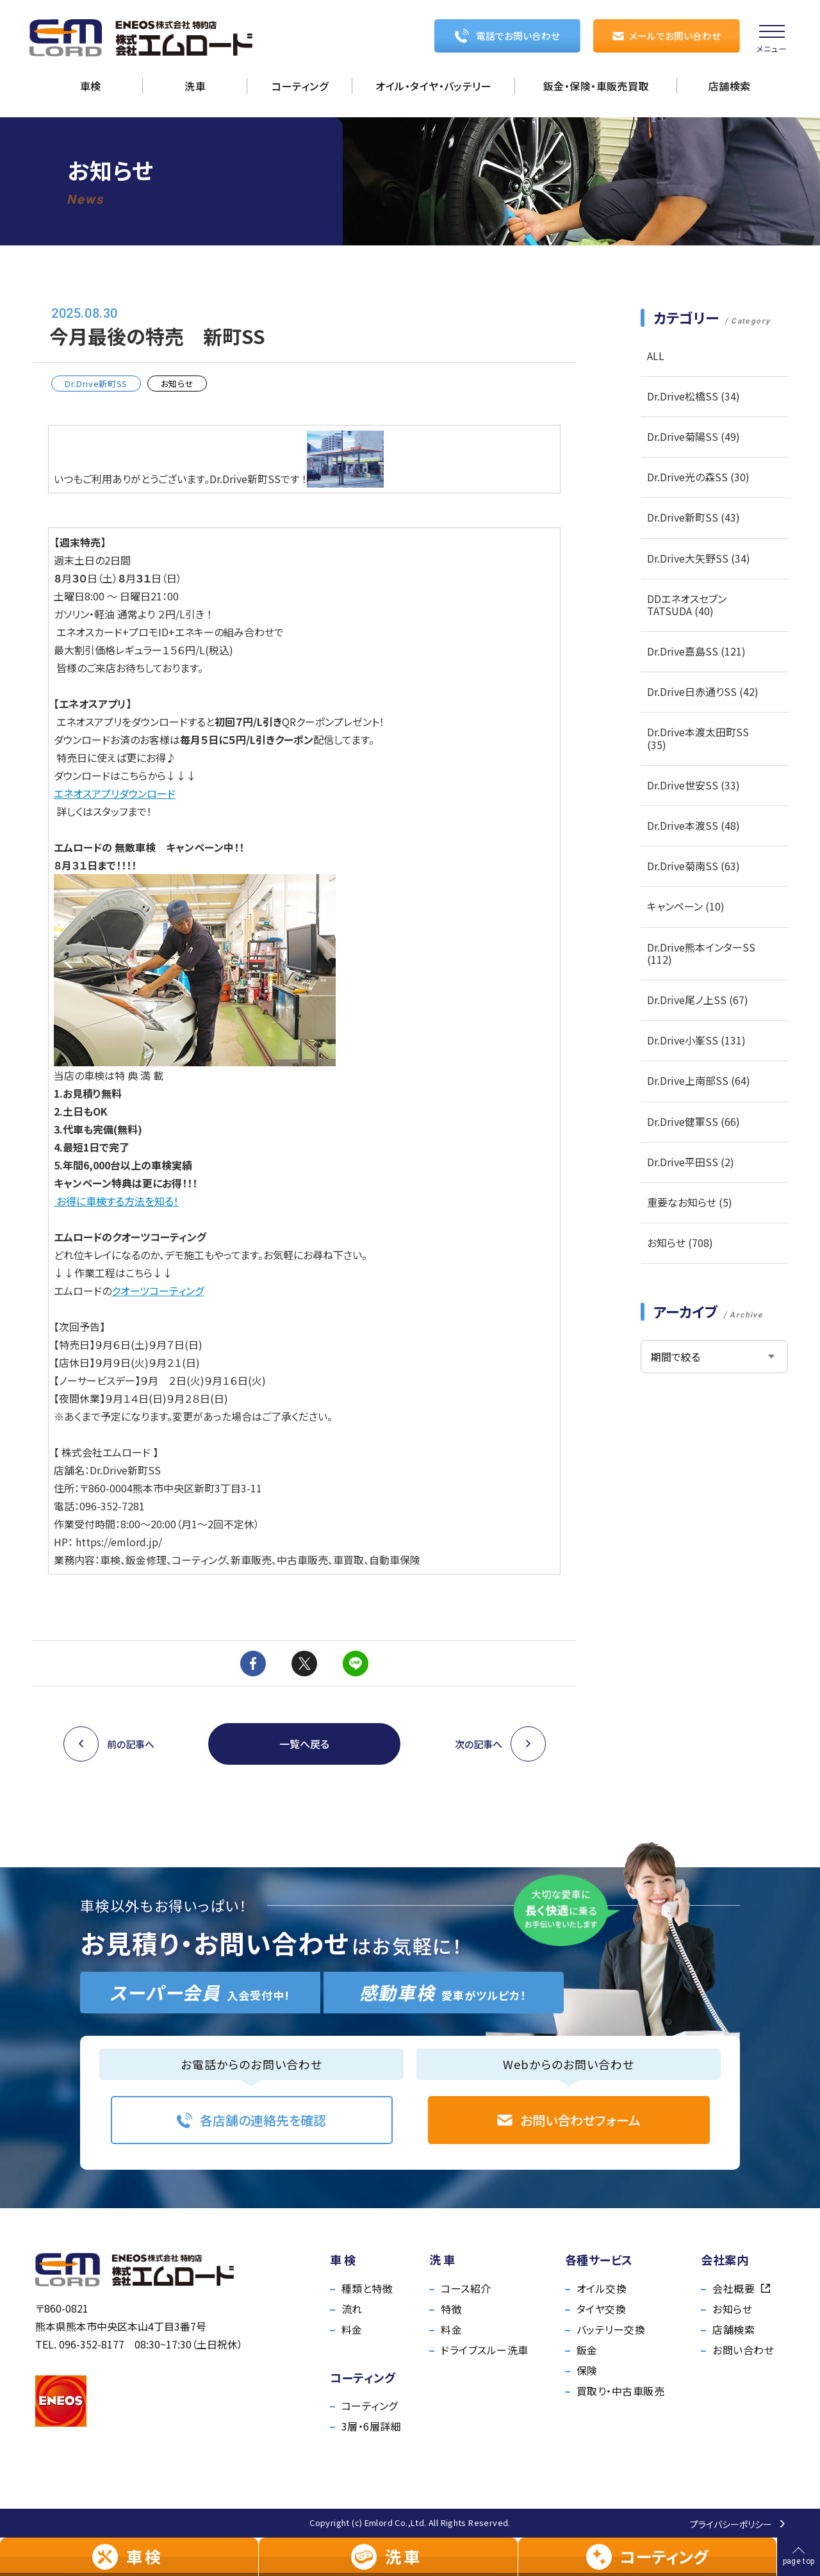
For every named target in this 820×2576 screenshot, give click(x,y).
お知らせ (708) (680, 1242)
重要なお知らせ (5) (689, 1202)
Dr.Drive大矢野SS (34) (698, 558)
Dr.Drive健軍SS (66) (693, 1121)
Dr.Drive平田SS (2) (690, 1161)
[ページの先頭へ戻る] (798, 2557)
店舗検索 (733, 2329)
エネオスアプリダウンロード (115, 793)
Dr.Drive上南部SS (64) (698, 1080)
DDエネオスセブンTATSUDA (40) (686, 604)
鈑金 (587, 2349)
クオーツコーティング (157, 1290)
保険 (587, 2370)
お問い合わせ (743, 2349)
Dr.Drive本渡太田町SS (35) (698, 738)
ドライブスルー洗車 (484, 2349)
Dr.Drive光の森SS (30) (698, 476)
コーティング (369, 2405)
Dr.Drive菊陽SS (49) (693, 436)
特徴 (451, 2308)
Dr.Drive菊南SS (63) (693, 865)
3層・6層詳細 (371, 2426)
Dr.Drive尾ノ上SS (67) (697, 999)
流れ (352, 2308)
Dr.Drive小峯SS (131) (696, 1040)
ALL (655, 355)
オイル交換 (602, 2288)
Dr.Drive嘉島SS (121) (696, 651)
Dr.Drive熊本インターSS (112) (701, 953)
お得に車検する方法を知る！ (116, 1201)
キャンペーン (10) (686, 906)
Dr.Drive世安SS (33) (693, 785)
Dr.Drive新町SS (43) (693, 517)
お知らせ (732, 2308)
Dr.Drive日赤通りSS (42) (702, 691)
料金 (352, 2329)
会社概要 (741, 2288)
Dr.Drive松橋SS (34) (693, 396)
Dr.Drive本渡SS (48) (693, 825)
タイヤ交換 (601, 2308)
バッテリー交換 (611, 2329)
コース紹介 (466, 2288)
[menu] (772, 38)
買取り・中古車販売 (620, 2390)
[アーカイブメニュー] (714, 1357)
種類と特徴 (367, 2288)
